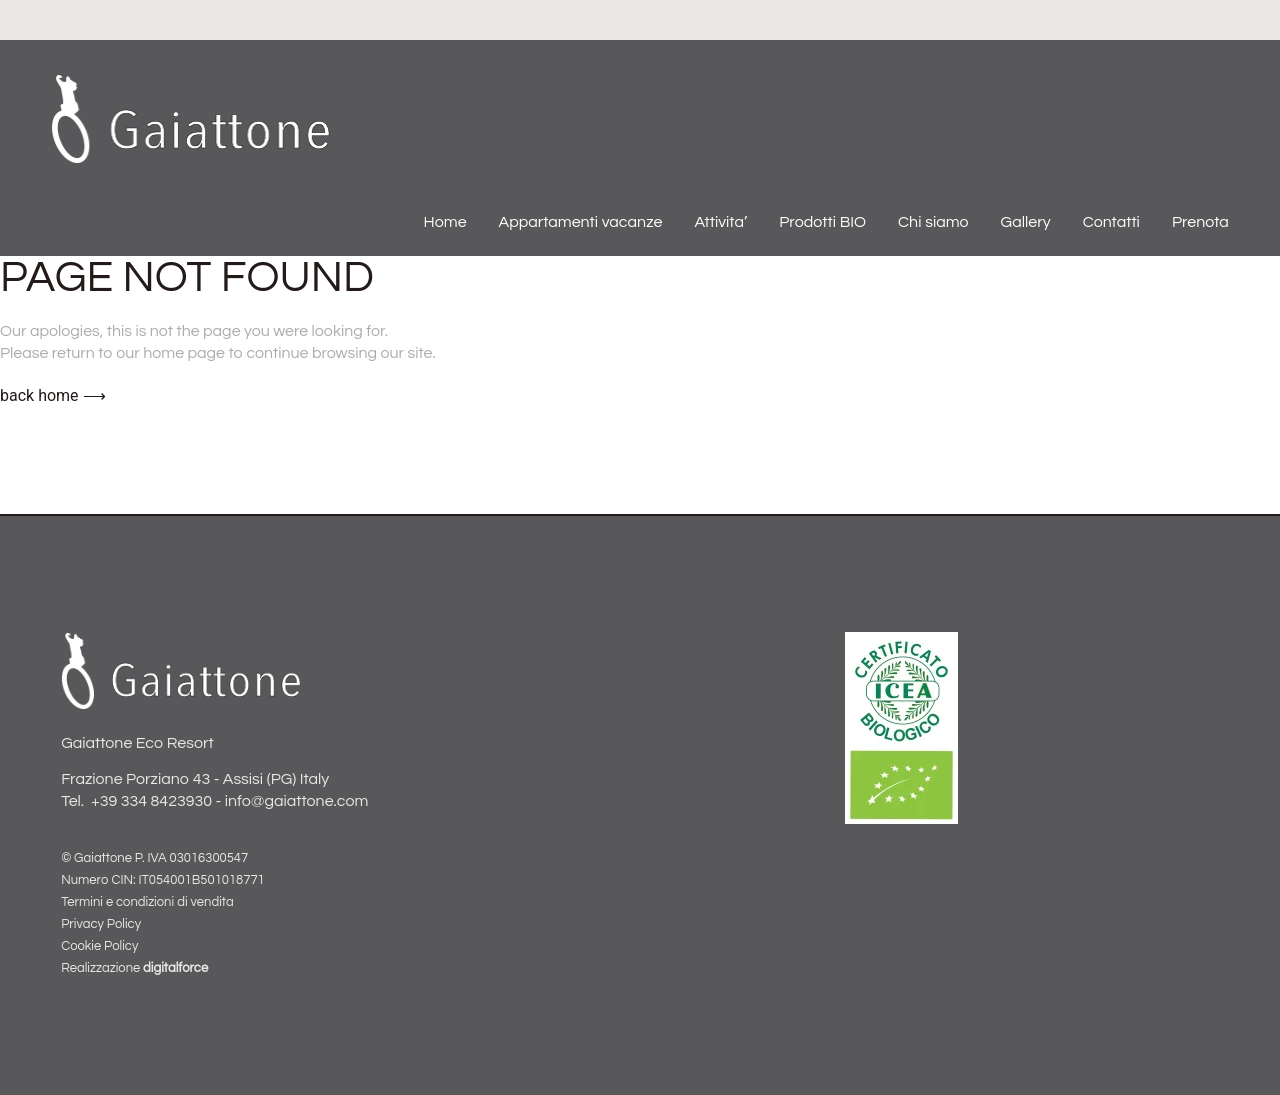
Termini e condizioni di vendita (147, 902)
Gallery (1026, 222)
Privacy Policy (101, 924)
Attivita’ (720, 222)
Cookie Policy (99, 946)
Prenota (1200, 222)
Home (445, 222)
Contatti (1111, 222)
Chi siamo (933, 222)
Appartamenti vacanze (581, 222)
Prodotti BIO (822, 222)
